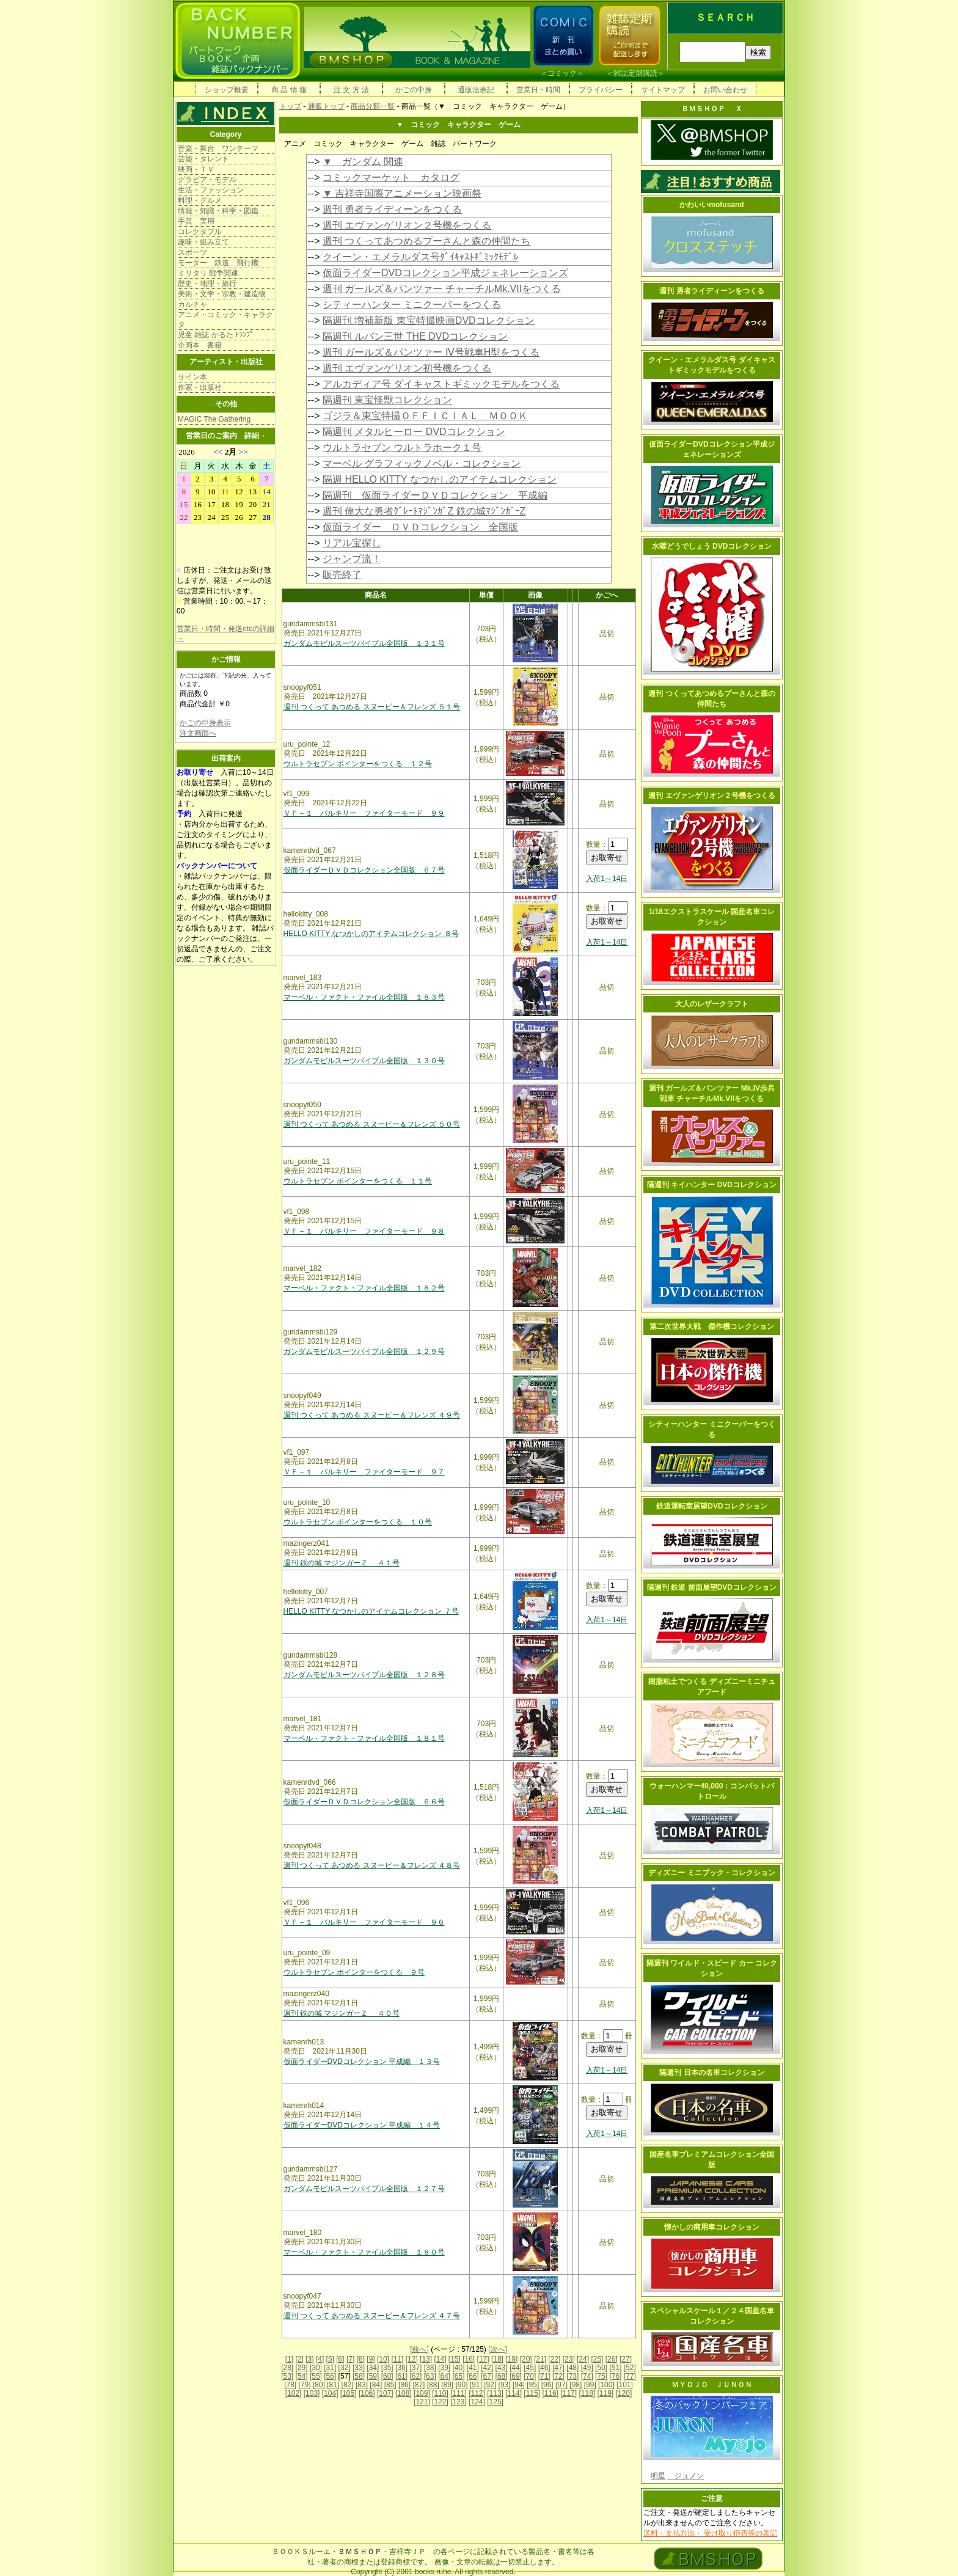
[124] (477, 2402)
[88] (433, 2384)
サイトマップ (663, 90)
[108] (403, 2393)
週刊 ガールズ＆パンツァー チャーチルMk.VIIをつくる (442, 289)
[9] (371, 2359)
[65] (458, 2376)
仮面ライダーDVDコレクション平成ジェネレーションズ (445, 273)
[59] (373, 2376)
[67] (487, 2376)
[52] (630, 2367)
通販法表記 (476, 90)
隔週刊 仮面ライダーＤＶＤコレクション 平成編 (435, 495)
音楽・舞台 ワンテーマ (218, 148)
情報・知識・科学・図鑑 (218, 211)
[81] (333, 2384)
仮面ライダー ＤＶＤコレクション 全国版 (420, 527)
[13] (426, 2359)
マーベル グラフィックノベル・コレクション (422, 463)
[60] (387, 2376)
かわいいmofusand (711, 204)
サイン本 (192, 377)
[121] (422, 2402)
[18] (497, 2359)
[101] (624, 2384)
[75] (601, 2376)
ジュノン (685, 2476)
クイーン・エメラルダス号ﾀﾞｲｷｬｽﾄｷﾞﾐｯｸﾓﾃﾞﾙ (420, 257)
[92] (490, 2384)
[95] (533, 2384)
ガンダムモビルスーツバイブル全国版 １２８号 (364, 1674)
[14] (440, 2359)
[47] (558, 2367)
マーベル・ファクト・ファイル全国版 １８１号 (364, 1738)
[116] (550, 2393)
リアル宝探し (352, 543)
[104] (330, 2393)
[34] (373, 2367)
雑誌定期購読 (635, 73)
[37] (415, 2367)
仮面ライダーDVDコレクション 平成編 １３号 (362, 2061)
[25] (597, 2359)
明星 (658, 2476)
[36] (401, 2367)
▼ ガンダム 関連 (363, 161)
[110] (440, 2393)
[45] (530, 2367)
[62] (415, 2376)
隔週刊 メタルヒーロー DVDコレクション (414, 431)
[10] (383, 2359)
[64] (444, 2376)
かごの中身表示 (205, 723)
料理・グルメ (200, 200)
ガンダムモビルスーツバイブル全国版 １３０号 (364, 1060)
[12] (412, 2359)
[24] (583, 2359)
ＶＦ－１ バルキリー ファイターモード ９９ (364, 813)
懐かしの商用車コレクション (711, 2227)
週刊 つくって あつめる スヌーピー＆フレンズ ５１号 (371, 707)
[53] (287, 2376)
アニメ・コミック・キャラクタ (225, 319)
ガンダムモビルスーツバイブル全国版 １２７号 (364, 2188)
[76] (615, 2376)
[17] (483, 2359)
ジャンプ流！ (352, 559)
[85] (390, 2384)
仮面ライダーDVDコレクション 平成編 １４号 (362, 2125)
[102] (293, 2393)
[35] (387, 2367)
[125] (495, 2402)
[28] (287, 2367)
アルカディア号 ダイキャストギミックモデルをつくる (441, 384)
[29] (302, 2367)
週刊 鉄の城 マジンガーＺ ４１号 (341, 1563)
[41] (473, 2367)
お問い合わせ (725, 90)
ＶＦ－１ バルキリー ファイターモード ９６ (364, 1922)
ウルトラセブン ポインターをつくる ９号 (354, 1972)
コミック (562, 73)
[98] (575, 2384)
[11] (397, 2359)
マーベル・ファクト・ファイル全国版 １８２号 (364, 1288)
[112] (477, 2393)
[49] (587, 2367)
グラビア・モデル (207, 179)
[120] (624, 2393)
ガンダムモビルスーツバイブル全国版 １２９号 (364, 1351)
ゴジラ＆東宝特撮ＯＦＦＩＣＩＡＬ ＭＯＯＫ (425, 416)
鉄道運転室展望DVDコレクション (711, 1506)
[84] (376, 2384)
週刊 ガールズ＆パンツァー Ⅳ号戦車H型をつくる (431, 352)
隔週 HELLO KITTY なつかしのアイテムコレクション (440, 479)
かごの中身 (413, 90)
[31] (330, 2367)
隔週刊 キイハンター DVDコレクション (712, 1184)
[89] (447, 2384)
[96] (547, 2384)
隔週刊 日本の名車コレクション (711, 2072)
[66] (473, 2376)
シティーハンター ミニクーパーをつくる (412, 304)
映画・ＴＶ (196, 169)
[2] (300, 2359)
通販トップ (326, 106)
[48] (572, 2367)
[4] (320, 2359)
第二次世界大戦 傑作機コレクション (711, 1326)
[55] (316, 2376)
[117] (568, 2393)
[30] (316, 2367)
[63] (430, 2376)
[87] (418, 2384)
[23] (569, 2359)
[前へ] (419, 2349)
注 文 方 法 (351, 90)
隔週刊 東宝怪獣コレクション (387, 400)
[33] (359, 2367)
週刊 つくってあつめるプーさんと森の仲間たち (426, 241)
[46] (544, 2367)
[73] (572, 2376)
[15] (454, 2359)
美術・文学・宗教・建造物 (222, 294)
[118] (587, 2393)
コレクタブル (200, 231)
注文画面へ (198, 733)
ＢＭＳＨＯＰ (360, 2551)
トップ (290, 106)
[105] (348, 2393)
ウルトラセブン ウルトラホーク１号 (402, 447)
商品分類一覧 (373, 106)
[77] (630, 2376)
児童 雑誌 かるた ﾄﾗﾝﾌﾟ (216, 335)
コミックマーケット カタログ (391, 177)
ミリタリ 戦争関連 (208, 273)
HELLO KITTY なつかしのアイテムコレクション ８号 (371, 933)
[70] (530, 2376)
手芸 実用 (196, 221)
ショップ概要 (227, 90)
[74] (587, 2376)
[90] (461, 2384)
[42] (487, 2367)
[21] (540, 2359)
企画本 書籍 (200, 345)
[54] (302, 2376)
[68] (501, 2376)
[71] (544, 2376)
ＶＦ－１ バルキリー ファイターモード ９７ (364, 1472)
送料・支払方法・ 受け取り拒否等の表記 (710, 2533)
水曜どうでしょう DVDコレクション (712, 546)
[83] (362, 2384)
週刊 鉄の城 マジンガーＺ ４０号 (341, 2013)
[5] (330, 2359)
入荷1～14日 (606, 878)
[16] (469, 2359)
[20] (526, 2359)
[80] (319, 2384)
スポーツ (192, 252)
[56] (330, 2376)
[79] (305, 2384)
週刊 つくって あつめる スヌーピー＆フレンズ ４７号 (371, 2315)
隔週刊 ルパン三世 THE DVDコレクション (415, 336)
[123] (458, 2402)
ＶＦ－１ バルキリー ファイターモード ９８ (364, 1231)
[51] (615, 2367)
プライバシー (601, 90)
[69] (516, 2376)
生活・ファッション (211, 190)
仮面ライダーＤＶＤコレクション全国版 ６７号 (364, 870)
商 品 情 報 (289, 90)
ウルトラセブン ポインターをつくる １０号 (357, 1522)
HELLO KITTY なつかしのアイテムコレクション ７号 (371, 1611)
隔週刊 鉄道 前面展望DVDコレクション (712, 1587)
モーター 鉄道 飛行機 (218, 262)
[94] (519, 2384)
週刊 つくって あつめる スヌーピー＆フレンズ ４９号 (371, 1415)
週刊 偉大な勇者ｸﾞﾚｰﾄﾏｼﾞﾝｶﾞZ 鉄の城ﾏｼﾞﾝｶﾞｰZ (424, 511)
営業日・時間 (538, 90)
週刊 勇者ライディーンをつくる (392, 209)
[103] (312, 2393)
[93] (505, 2384)
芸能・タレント (203, 159)
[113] (495, 2393)
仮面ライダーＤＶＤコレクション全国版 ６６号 (364, 1802)
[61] (401, 2376)
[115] (532, 2393)
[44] (516, 2367)
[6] (340, 2359)
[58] (359, 2376)
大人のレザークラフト (711, 1004)
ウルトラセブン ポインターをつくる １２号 (357, 763)
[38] (430, 2367)
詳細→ (255, 435)
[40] (458, 2367)
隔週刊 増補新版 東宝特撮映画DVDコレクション (429, 320)
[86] (404, 2384)
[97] (561, 2384)
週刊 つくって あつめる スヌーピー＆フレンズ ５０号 (371, 1124)
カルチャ (192, 304)
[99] (590, 2384)
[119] (606, 2393)
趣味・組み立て (203, 242)
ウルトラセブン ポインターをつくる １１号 (357, 1181)
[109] (422, 2393)
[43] (501, 2367)
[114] (513, 2393)
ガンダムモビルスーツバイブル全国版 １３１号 (364, 643)
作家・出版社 (200, 387)
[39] (444, 2367)
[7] (350, 2359)
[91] (476, 2384)
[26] (611, 2359)
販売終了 (342, 574)
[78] (290, 2384)
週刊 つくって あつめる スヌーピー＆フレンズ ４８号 (371, 1865)
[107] (385, 2393)
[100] (606, 2384)
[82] (348, 2384)
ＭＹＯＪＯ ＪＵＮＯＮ (711, 2384)
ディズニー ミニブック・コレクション (711, 1872)
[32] (344, 2367)
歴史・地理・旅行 (207, 283)
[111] (458, 2393)
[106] (367, 2393)
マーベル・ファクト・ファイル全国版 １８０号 (364, 2252)
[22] (554, 2359)
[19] (511, 2359)
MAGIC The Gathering (214, 419)
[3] (309, 2359)
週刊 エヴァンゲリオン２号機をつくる (407, 225)
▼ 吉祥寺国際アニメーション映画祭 (402, 193)
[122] (440, 2402)
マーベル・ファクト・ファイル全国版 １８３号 (364, 997)
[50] (601, 2367)
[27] (626, 2359)
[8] (361, 2359)
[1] (289, 2359)
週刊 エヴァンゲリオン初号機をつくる (407, 368)
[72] (558, 2376)
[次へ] (497, 2349)
